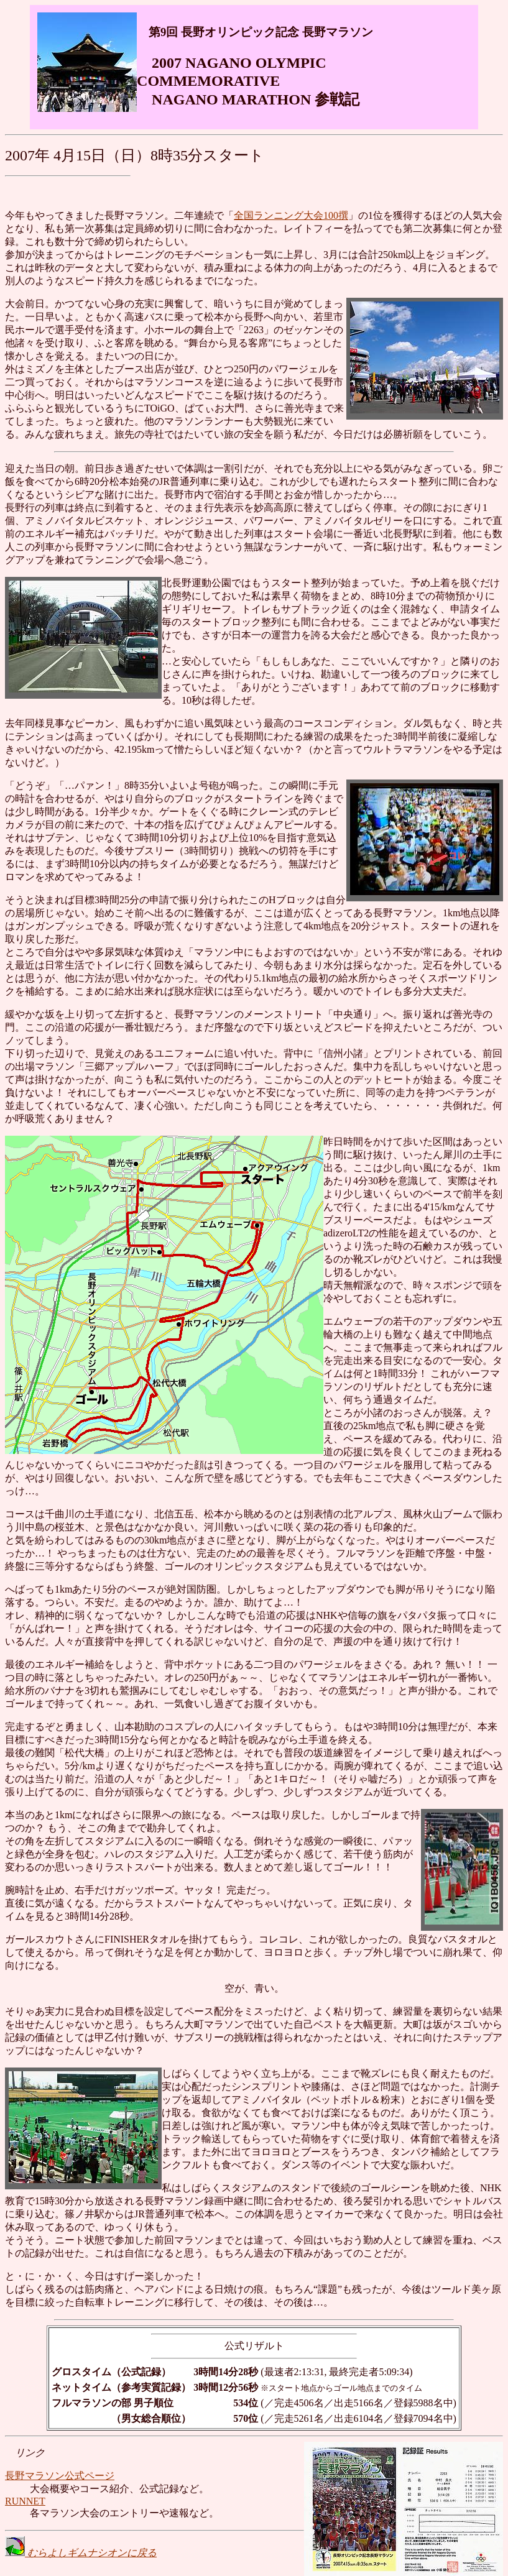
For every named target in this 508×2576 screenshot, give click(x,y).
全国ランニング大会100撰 (291, 215)
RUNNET (25, 2501)
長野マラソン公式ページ (59, 2475)
